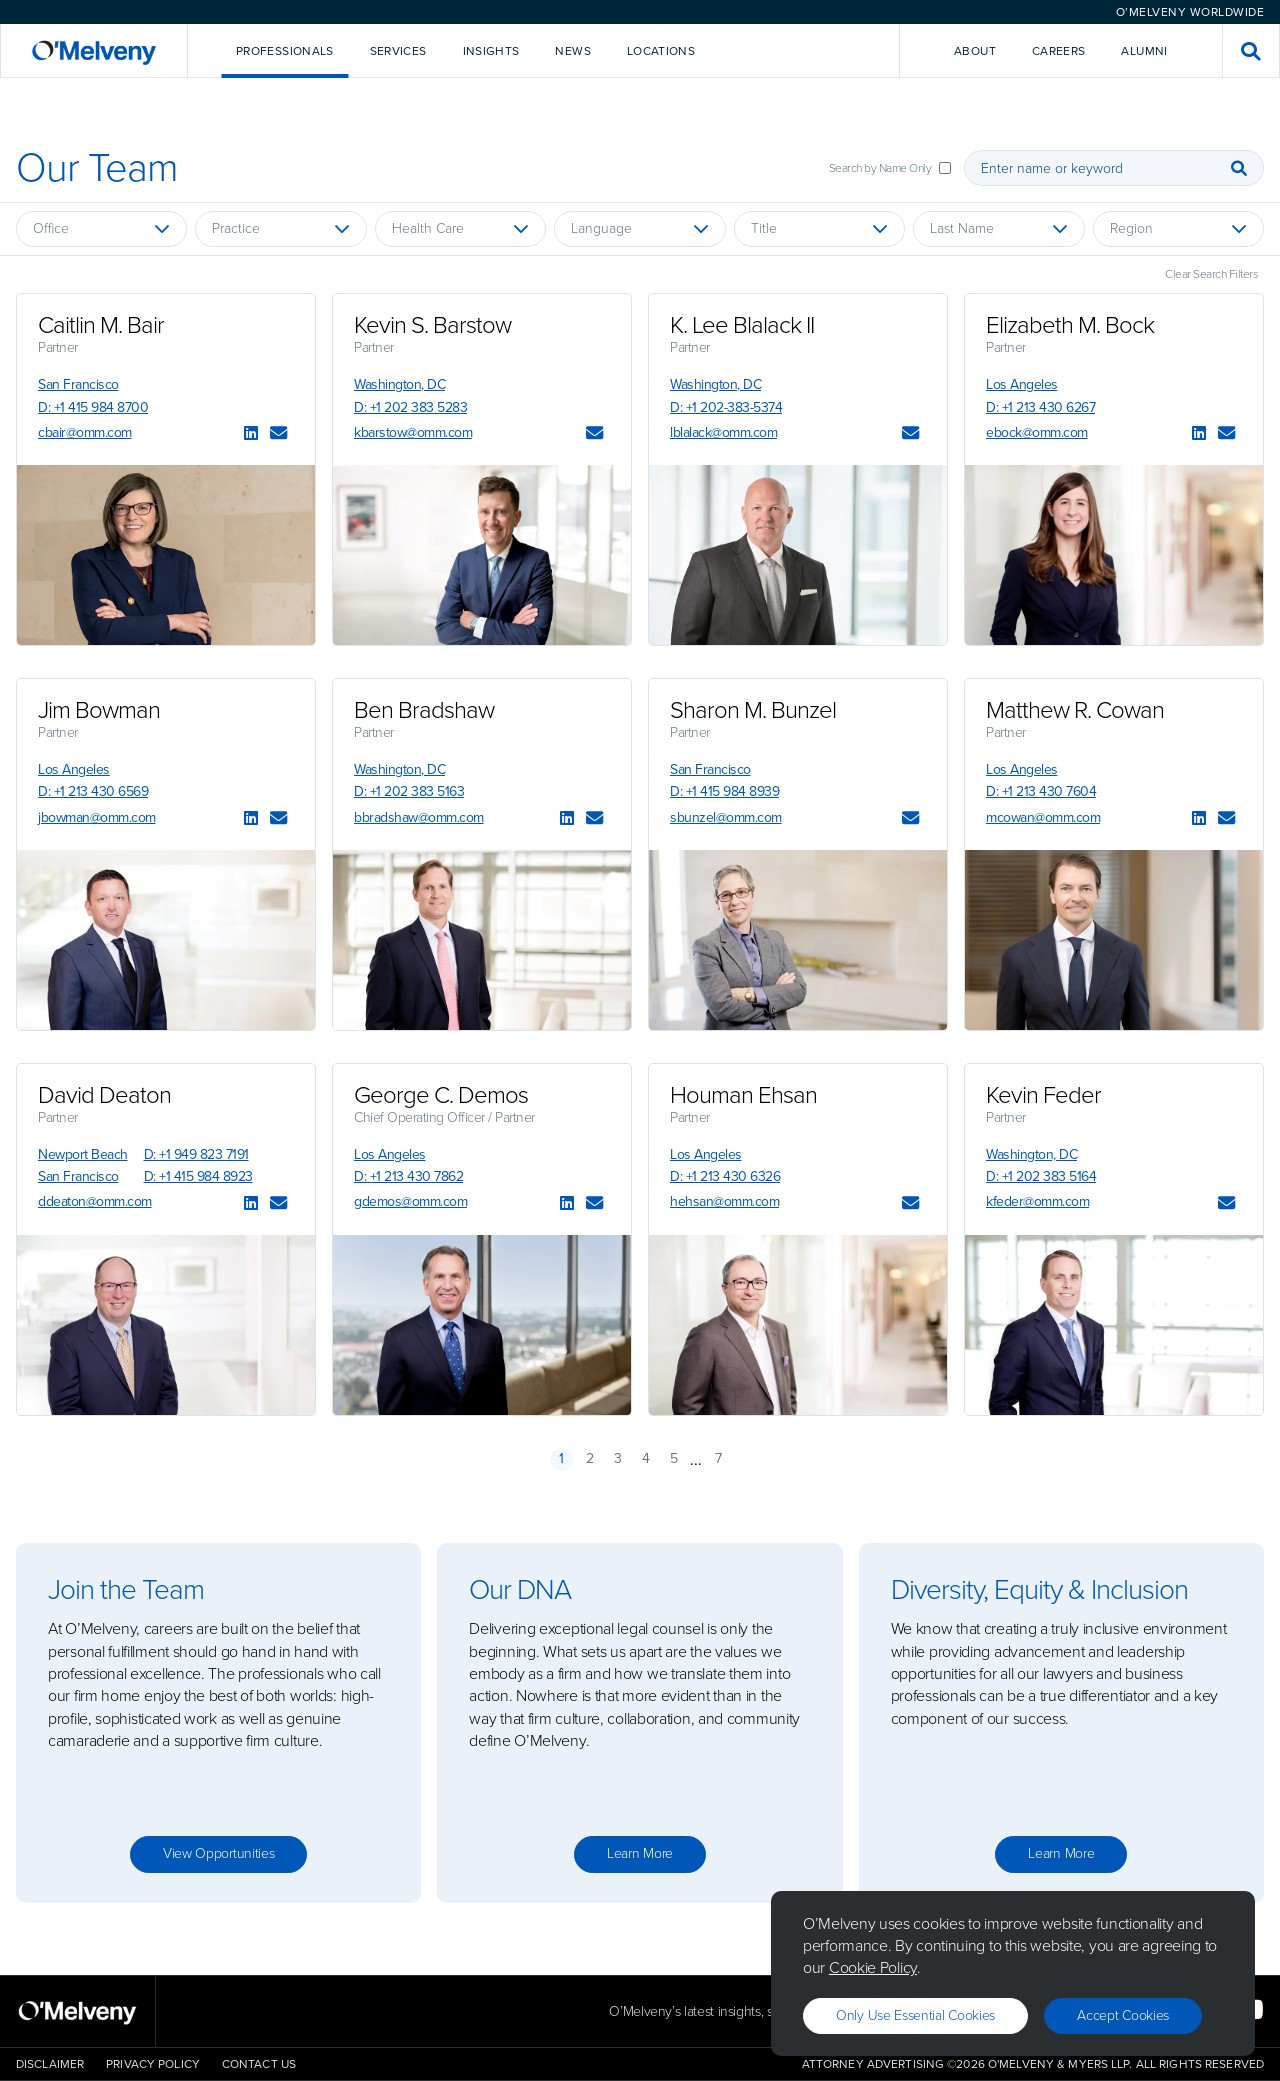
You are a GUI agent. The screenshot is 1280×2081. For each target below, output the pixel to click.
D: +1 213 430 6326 (725, 1176)
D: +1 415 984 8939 (724, 791)
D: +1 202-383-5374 (726, 407)
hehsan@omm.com (724, 1201)
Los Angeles (1022, 384)
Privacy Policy (153, 2064)
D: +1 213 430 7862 (408, 1176)
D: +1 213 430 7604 (1041, 791)
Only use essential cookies (915, 2015)
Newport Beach (83, 1154)
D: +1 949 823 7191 (196, 1154)
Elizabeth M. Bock (1070, 325)
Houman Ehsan (743, 1095)
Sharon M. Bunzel (753, 710)
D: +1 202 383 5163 (409, 791)
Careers (1059, 51)
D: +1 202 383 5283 (410, 407)
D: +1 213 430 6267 (1040, 407)
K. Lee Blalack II (742, 325)
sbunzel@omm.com (726, 817)
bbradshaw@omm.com (419, 817)
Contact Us (259, 2064)
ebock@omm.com (1037, 432)
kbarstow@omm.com (413, 432)
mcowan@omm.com (1043, 817)
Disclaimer (50, 2064)
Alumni (1144, 51)
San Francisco (78, 384)
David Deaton (104, 1095)
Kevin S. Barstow (432, 325)
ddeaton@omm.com (95, 1201)
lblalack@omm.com (723, 432)
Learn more (640, 1853)
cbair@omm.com (85, 432)
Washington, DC (399, 384)
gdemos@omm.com (410, 1201)
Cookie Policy (873, 1967)
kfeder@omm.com (1037, 1201)
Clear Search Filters (1211, 274)
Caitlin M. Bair (101, 325)
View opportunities (219, 1853)
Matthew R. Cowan (1075, 710)
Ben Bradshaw (424, 710)
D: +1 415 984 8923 (198, 1176)
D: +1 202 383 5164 (1041, 1176)
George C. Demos (441, 1095)
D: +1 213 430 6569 (93, 791)
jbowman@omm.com (97, 817)
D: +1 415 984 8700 (93, 407)
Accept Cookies (1123, 2015)
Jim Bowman (99, 710)
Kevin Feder (1043, 1095)
